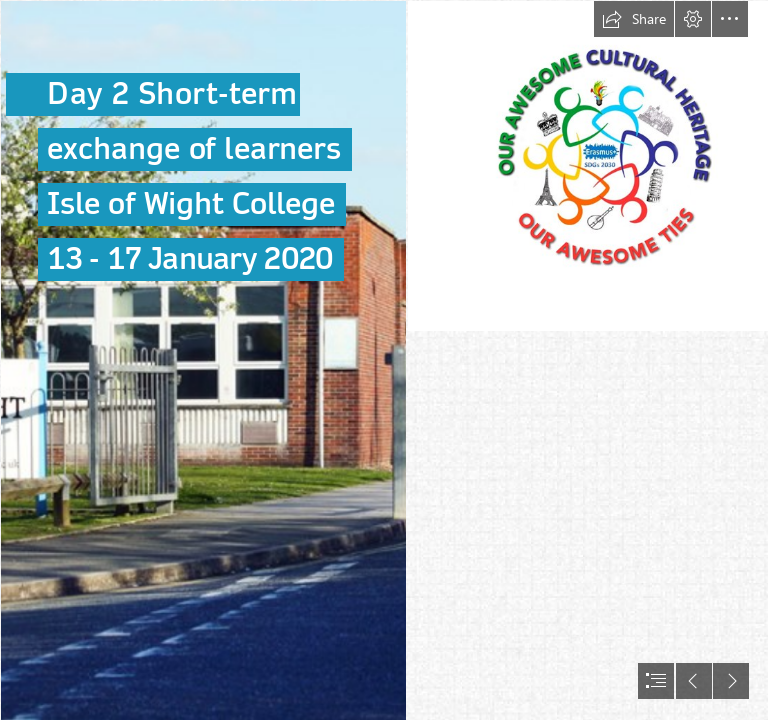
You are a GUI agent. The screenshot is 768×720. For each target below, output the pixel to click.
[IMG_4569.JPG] (202, 360)
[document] (384, 360)
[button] (634, 19)
